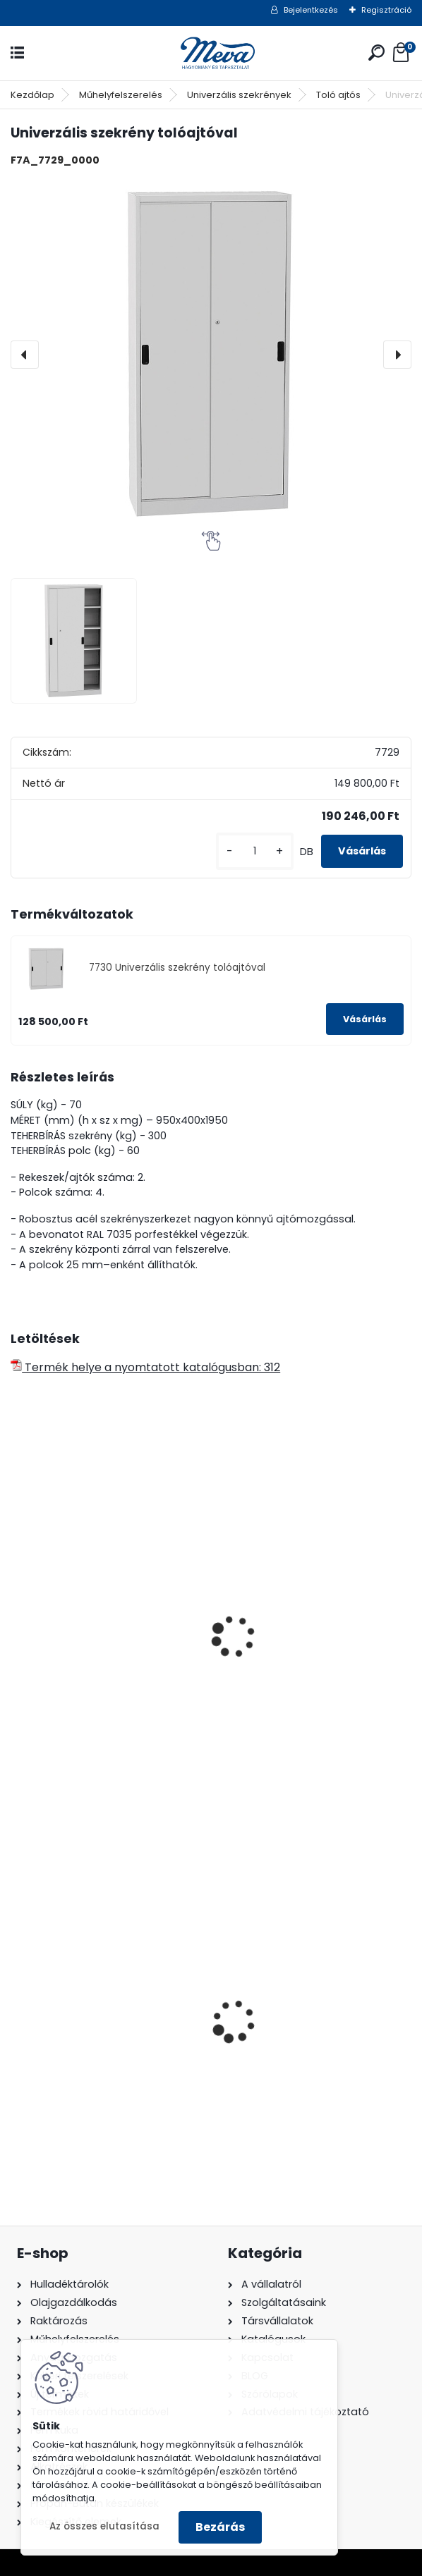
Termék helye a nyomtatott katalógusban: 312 (145, 1367)
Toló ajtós (338, 95)
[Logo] (211, 53)
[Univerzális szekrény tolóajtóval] (211, 354)
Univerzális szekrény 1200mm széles (100, 1661)
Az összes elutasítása (104, 2526)
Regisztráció (386, 10)
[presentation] (25, 355)
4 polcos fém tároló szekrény (307, 1584)
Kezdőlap (32, 95)
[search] (376, 52)
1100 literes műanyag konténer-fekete (106, 2035)
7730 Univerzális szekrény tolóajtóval (177, 967)
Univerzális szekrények (239, 95)
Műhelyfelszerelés (120, 95)
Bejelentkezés (311, 10)
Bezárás (220, 2527)
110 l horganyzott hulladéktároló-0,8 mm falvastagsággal (290, 2039)
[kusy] (255, 851)
